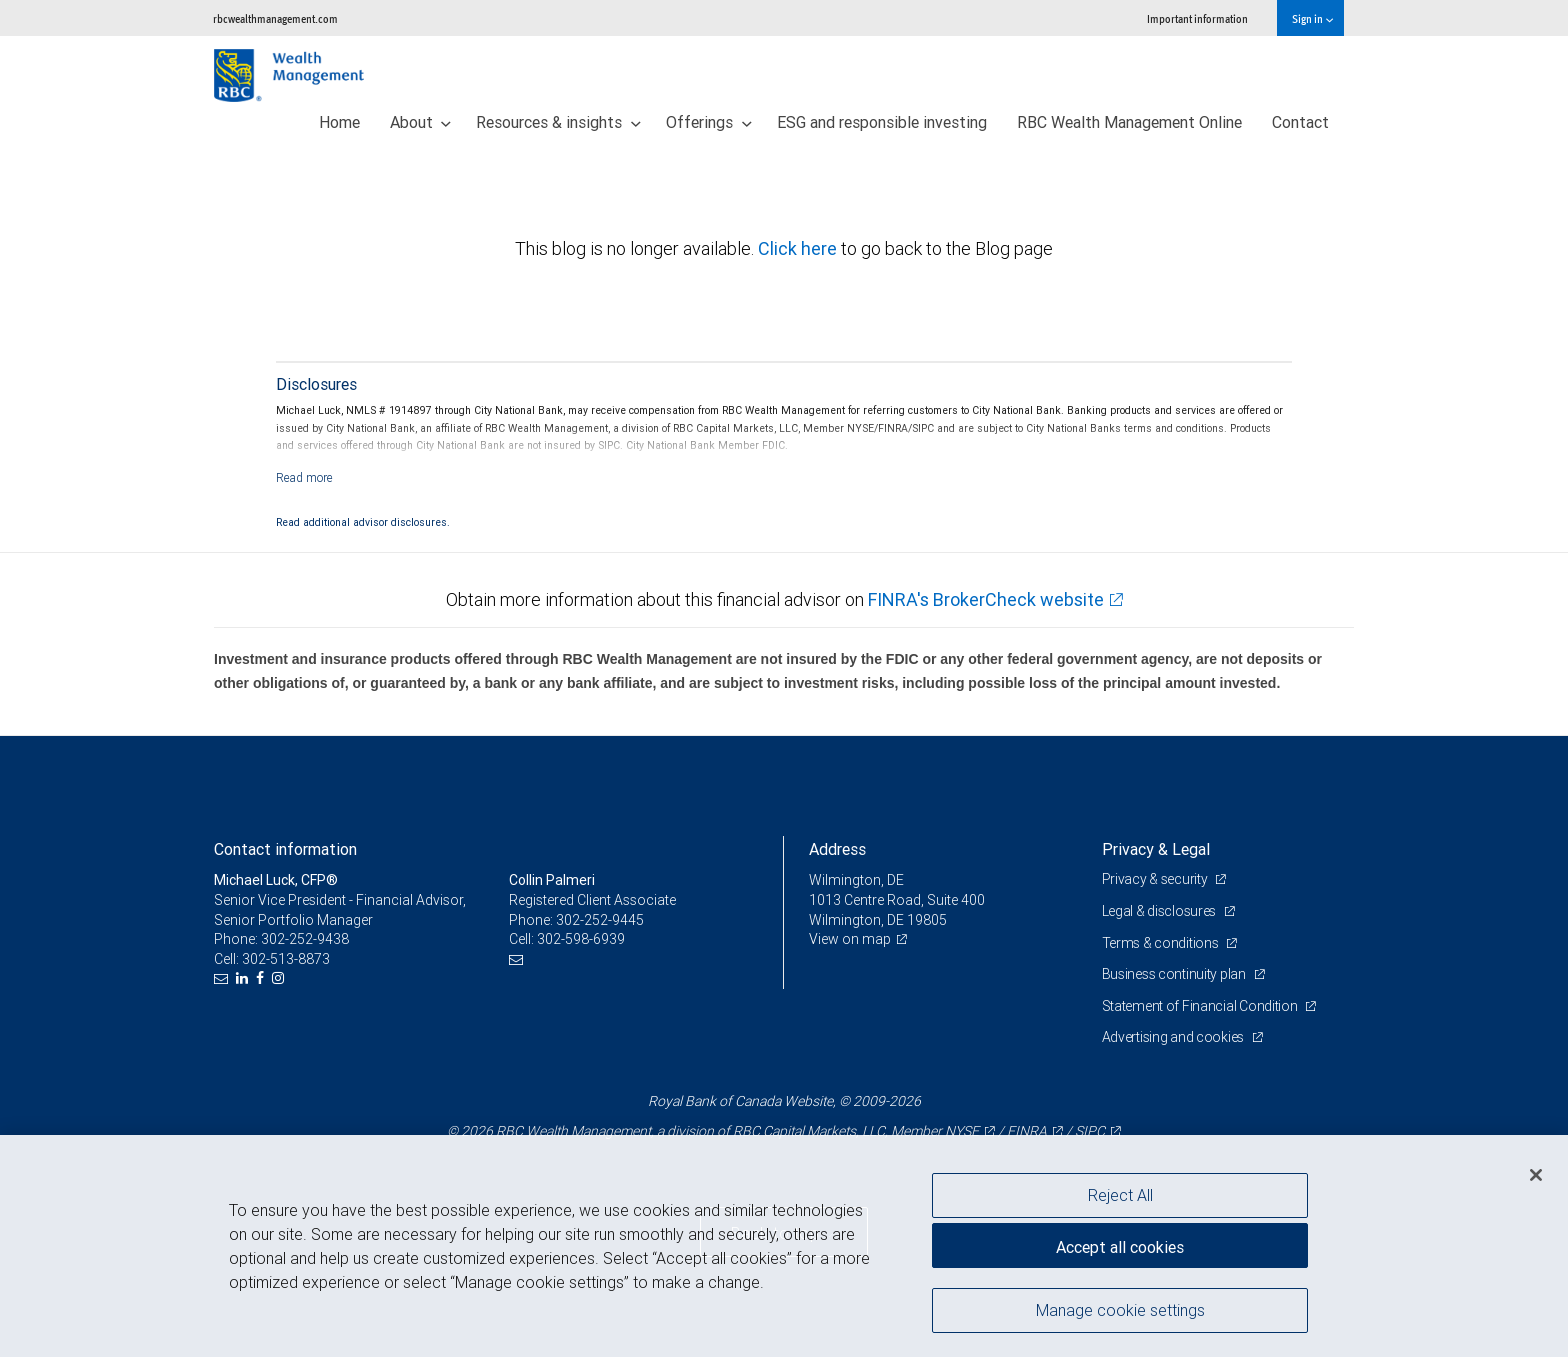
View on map (850, 939)
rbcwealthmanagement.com (275, 18)
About (421, 122)
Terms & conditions (1162, 943)
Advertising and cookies (1174, 1037)
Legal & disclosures (1160, 911)
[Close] (1536, 1175)
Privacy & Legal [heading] (1156, 849)
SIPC (1090, 1131)
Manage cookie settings (1120, 1310)
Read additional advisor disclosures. (363, 522)
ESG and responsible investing (882, 122)
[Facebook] (262, 978)
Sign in (1312, 18)
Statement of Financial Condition (1201, 1006)
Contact (1300, 122)
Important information (1197, 18)
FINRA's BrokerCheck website (986, 599)
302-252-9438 (305, 939)
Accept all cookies (1120, 1247)
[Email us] (223, 978)
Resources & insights (558, 122)
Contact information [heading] (285, 849)
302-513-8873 (286, 959)
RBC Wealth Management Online (1129, 122)
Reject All (1120, 1195)
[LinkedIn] (244, 978)
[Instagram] (280, 978)
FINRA (1027, 1131)
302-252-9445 (600, 920)
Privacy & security (1156, 879)
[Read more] (304, 477)
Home (339, 122)
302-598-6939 (581, 939)
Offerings (709, 122)
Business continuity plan (1175, 974)
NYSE (962, 1131)
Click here (799, 248)
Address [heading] (837, 849)
